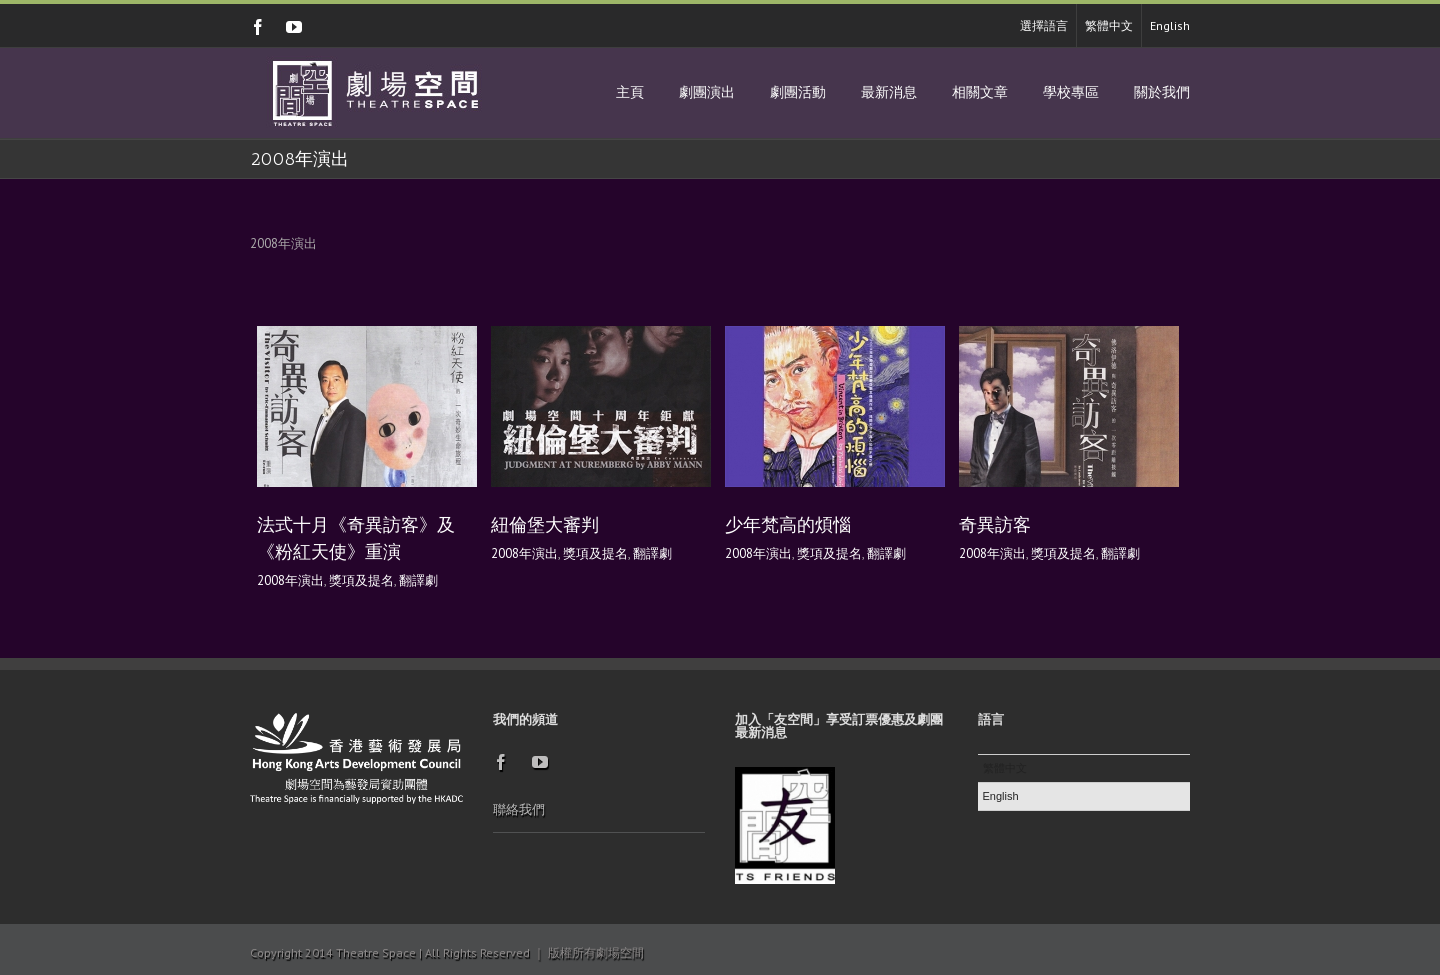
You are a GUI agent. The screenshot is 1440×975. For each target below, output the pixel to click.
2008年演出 (290, 580)
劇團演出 (707, 92)
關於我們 (1162, 92)
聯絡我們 (519, 809)
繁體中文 (1109, 25)
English (1170, 25)
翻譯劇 (418, 580)
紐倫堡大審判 (545, 525)
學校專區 (1071, 92)
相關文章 (980, 92)
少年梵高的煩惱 (788, 525)
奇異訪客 (995, 525)
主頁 (630, 92)
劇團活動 (798, 92)
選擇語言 (1044, 25)
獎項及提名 (361, 580)
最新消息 (889, 92)
